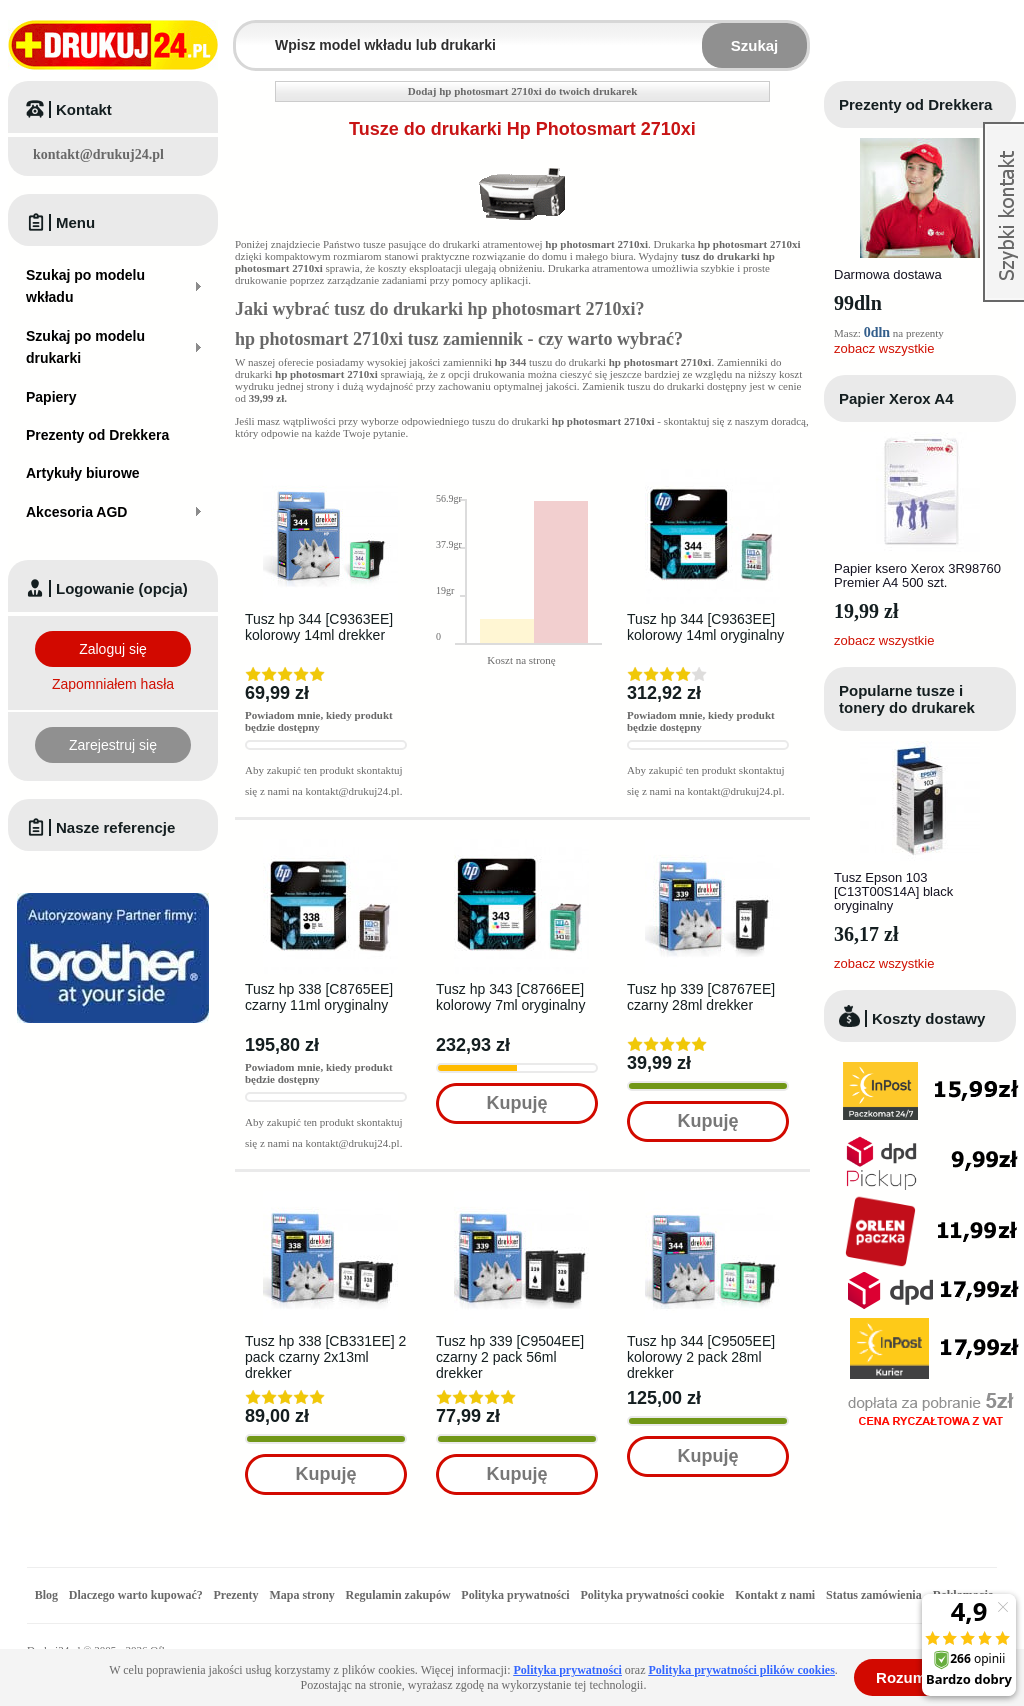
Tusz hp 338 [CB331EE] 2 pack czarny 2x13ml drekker (325, 1357)
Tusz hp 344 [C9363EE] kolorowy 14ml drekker (319, 627)
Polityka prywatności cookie (652, 1595)
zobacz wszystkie (884, 348)
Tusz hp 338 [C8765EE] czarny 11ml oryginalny (319, 997)
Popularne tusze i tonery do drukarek (907, 699)
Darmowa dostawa (888, 274)
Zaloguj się (113, 649)
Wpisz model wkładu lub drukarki (248, 33)
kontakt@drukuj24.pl (98, 154)
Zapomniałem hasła (113, 684)
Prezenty (236, 1595)
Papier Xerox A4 (896, 398)
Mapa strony (301, 1595)
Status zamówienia (875, 1595)
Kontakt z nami (775, 1595)
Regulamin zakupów (398, 1595)
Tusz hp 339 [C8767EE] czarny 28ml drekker (701, 997)
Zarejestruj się (113, 745)
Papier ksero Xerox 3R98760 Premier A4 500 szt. (917, 575)
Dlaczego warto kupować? (136, 1595)
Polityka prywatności (515, 1595)
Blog (46, 1595)
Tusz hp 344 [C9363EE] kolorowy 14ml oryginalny (705, 627)
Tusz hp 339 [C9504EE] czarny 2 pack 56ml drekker (510, 1357)
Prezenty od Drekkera (915, 104)
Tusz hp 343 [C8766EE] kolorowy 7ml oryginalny (510, 997)
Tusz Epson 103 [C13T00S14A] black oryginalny (893, 891)
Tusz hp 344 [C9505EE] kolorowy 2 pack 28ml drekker (701, 1357)
